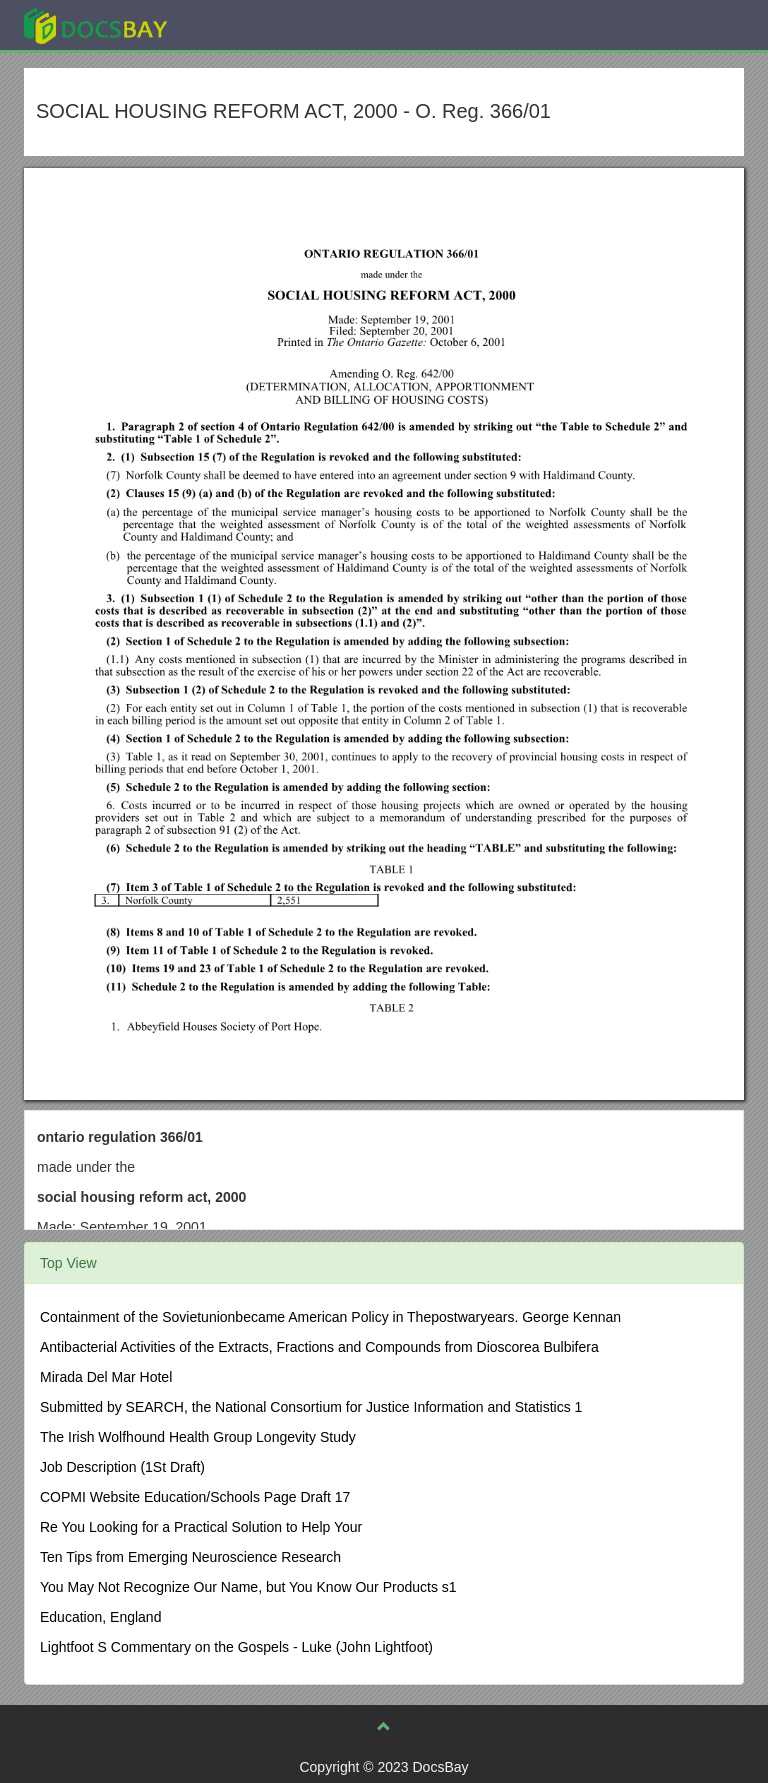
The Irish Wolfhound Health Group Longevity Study (198, 1437)
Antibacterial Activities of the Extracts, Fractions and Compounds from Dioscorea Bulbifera (319, 1347)
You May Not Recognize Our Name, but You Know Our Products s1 (248, 1587)
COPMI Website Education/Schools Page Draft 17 (195, 1497)
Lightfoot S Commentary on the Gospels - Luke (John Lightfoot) (236, 1647)
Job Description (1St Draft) (122, 1467)
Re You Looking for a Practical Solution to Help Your (201, 1527)
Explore (245, 24)
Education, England (100, 1617)
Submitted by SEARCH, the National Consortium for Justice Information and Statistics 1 (311, 1407)
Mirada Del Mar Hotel (106, 1377)
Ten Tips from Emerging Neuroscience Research (190, 1557)
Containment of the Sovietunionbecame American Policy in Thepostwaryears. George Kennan (330, 1317)
